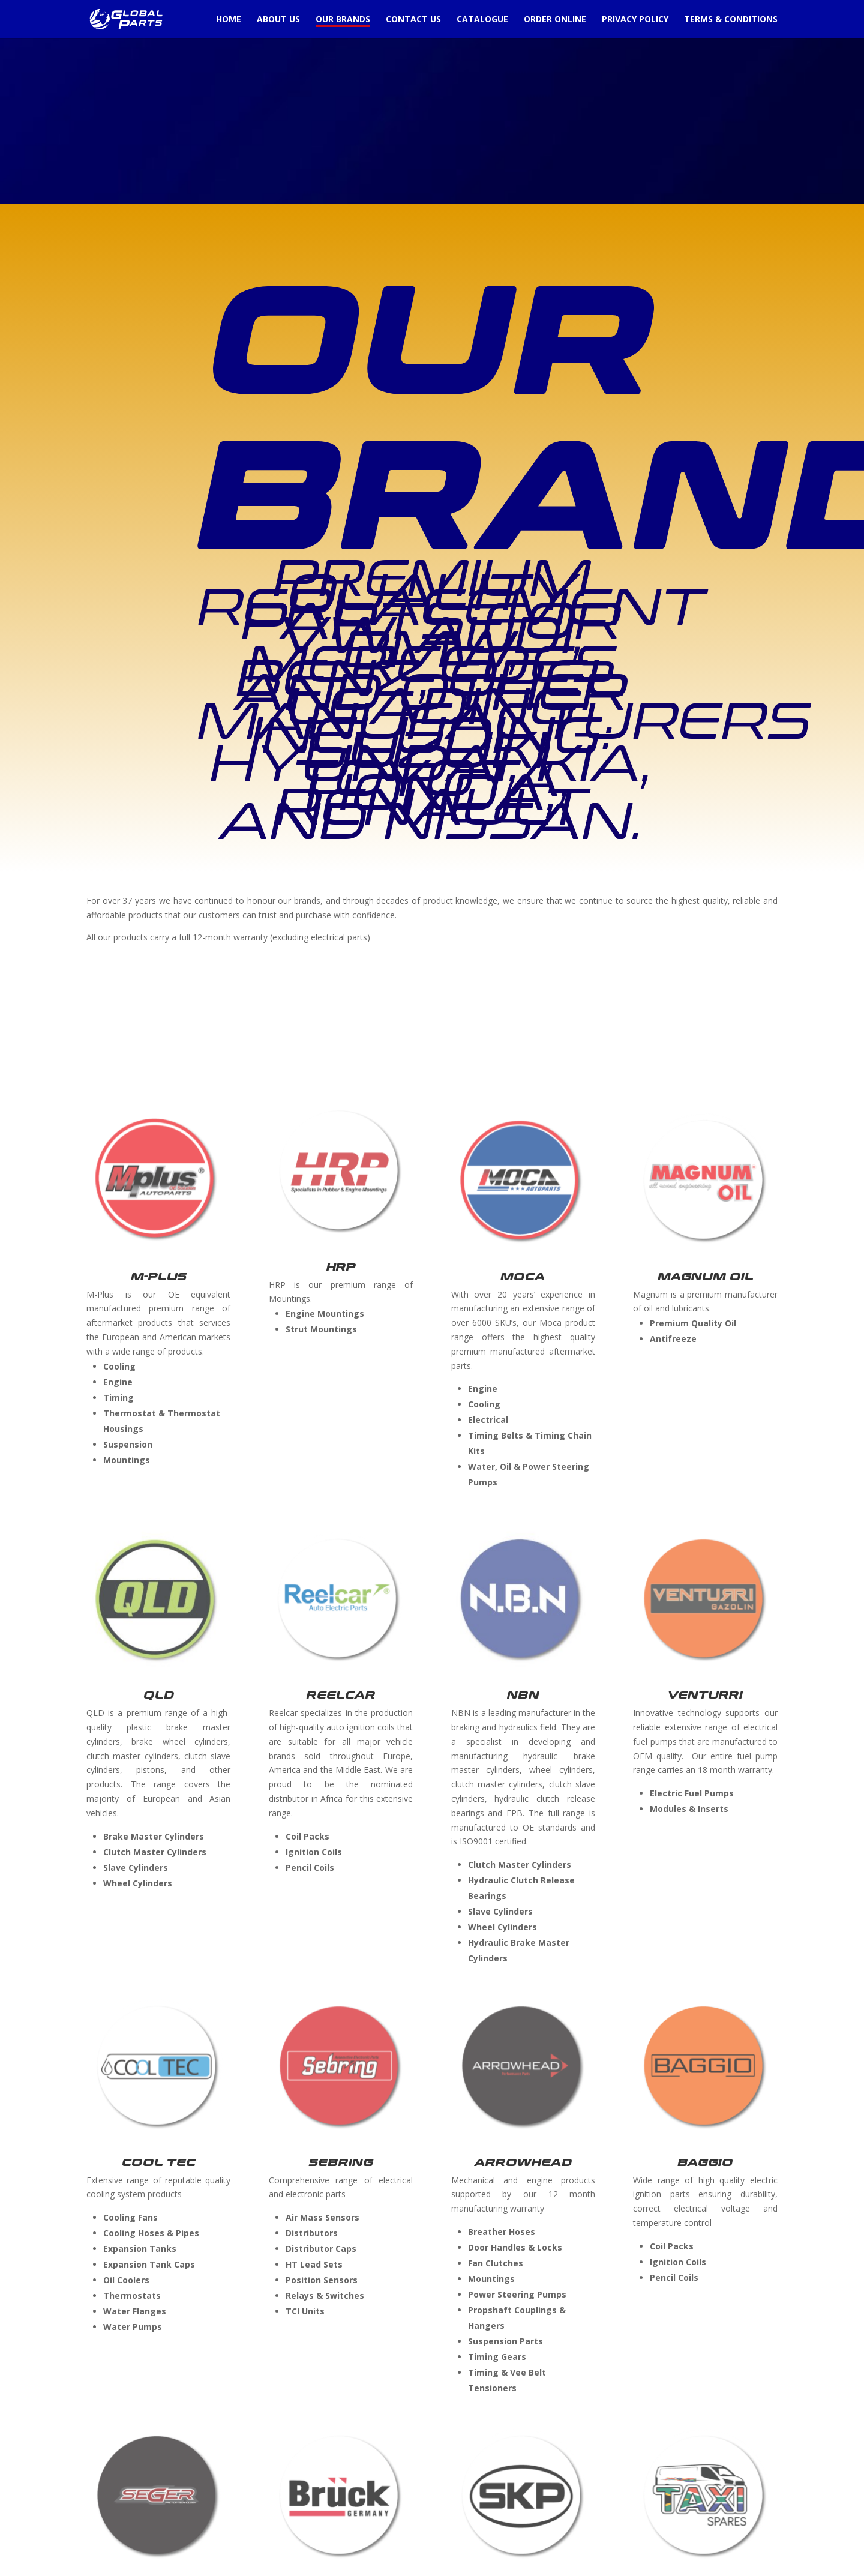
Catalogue (482, 20)
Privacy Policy (635, 20)
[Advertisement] (360, 84)
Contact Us (413, 20)
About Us (278, 20)
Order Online (555, 20)
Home (228, 20)
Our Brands (343, 20)
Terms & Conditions (731, 20)
